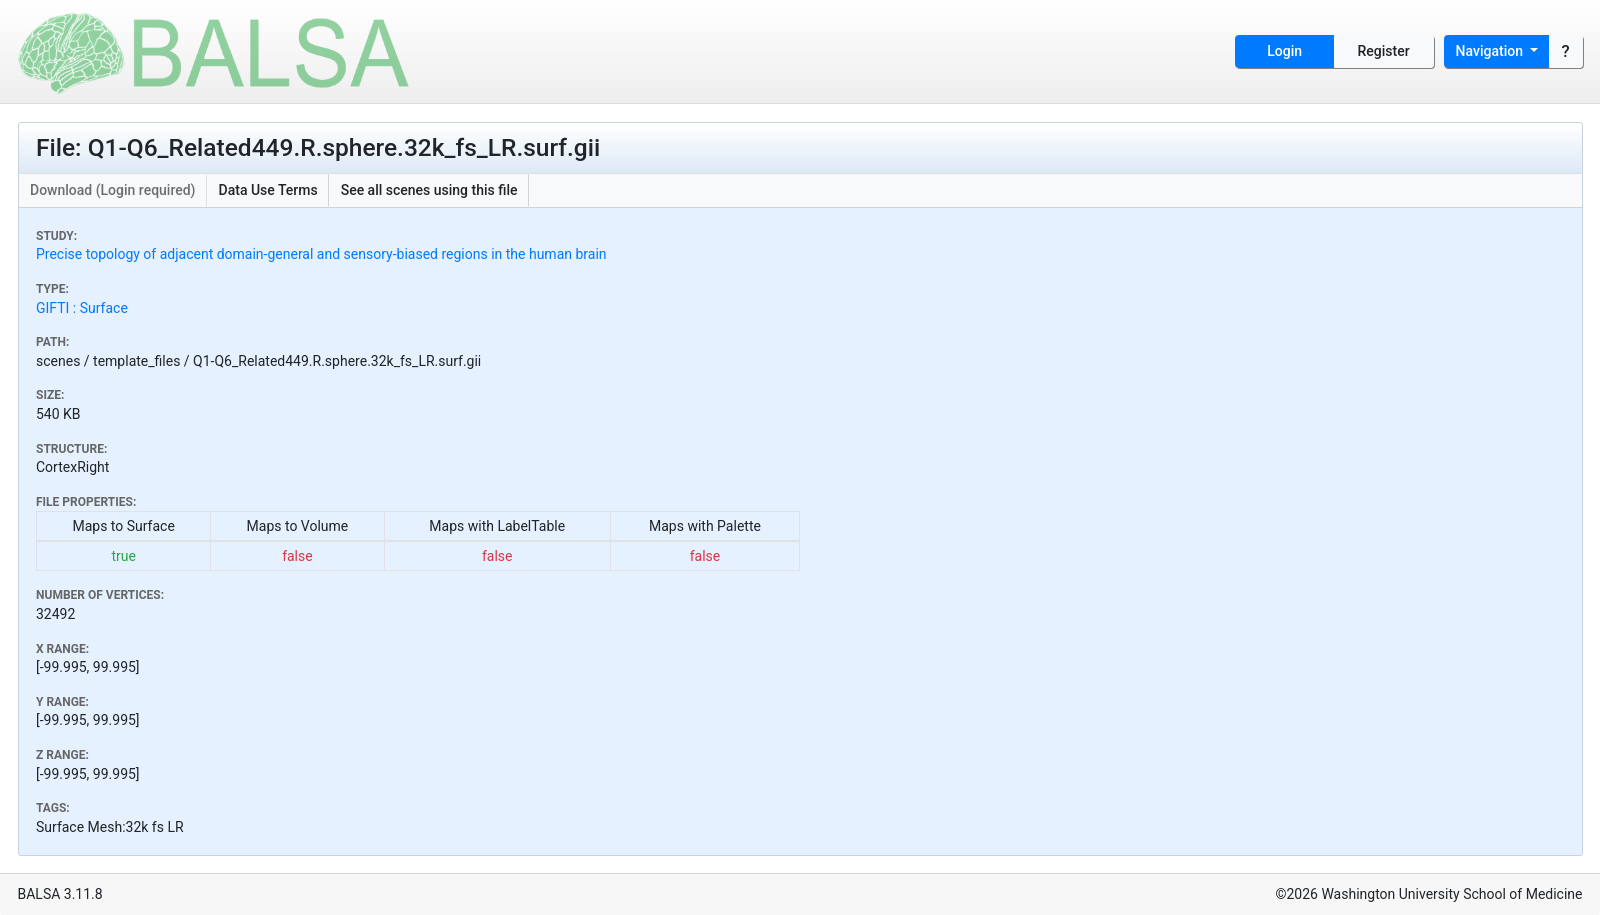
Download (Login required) (113, 190)
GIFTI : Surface (82, 308)
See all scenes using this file (429, 190)
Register (1384, 51)
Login (1284, 51)
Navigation (1491, 51)
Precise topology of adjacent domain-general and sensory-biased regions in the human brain (321, 254)
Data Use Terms (268, 190)
